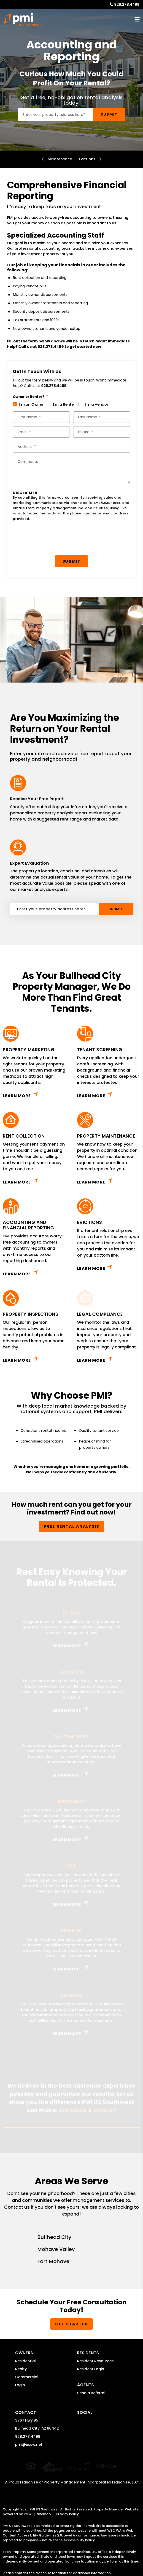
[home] (23, 19)
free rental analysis (71, 1526)
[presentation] (71, 536)
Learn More (17, 1096)
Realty (21, 2369)
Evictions (87, 159)
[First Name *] (41, 417)
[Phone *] (101, 432)
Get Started (71, 2324)
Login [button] (20, 2385)
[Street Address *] (71, 447)
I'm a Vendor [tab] (96, 404)
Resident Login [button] (90, 2369)
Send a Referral (91, 2393)
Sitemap (44, 2509)
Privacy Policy (67, 2509)
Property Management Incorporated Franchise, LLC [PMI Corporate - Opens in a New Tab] (91, 2477)
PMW (28, 2509)
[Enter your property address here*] (55, 114)
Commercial (26, 2377)
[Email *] (41, 432)
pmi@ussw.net (28, 2444)
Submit (109, 114)
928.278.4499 (126, 4)
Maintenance (60, 159)
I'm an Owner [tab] (31, 404)
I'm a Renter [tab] (64, 404)
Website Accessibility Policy (72, 2535)
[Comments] (71, 469)
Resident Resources (95, 2361)
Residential (25, 2361)
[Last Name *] (101, 417)
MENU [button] (137, 19)
